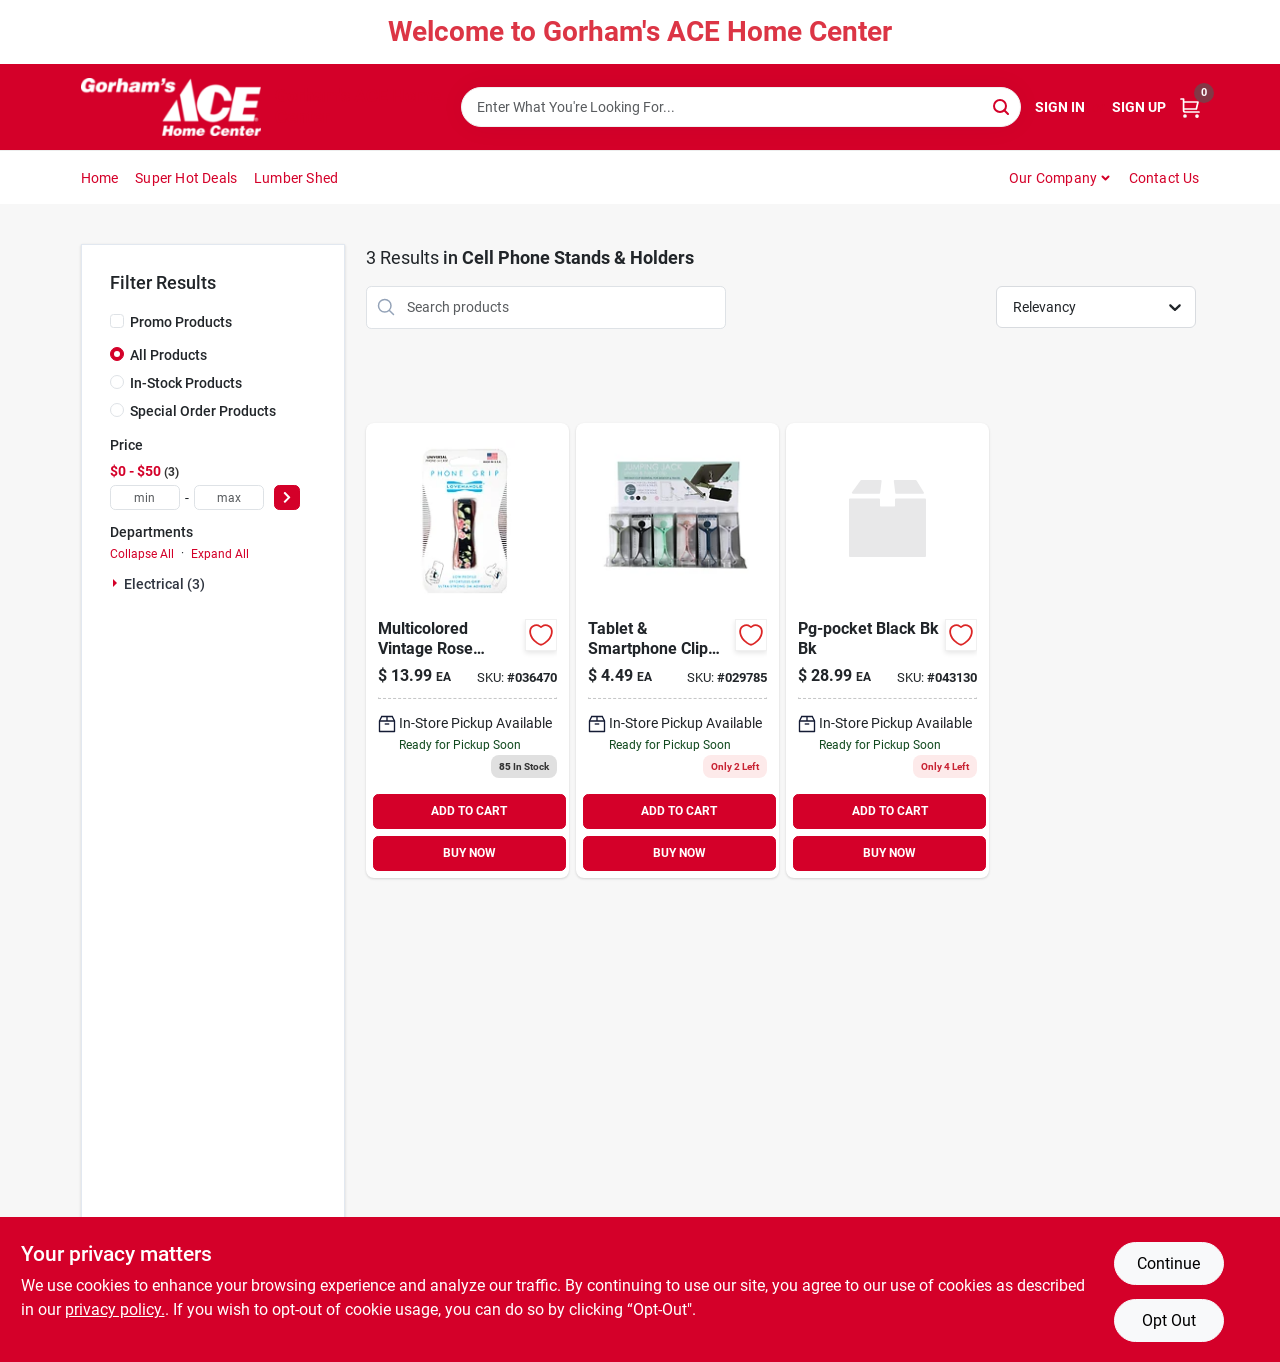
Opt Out (1169, 1320)
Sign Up (1139, 107)
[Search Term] (741, 107)
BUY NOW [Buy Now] (469, 853)
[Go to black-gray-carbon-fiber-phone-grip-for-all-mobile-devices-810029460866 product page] (467, 650)
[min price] (145, 497)
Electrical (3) (164, 584)
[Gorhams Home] (171, 107)
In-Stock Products (186, 383)
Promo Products (181, 322)
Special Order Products (203, 411)
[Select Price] (287, 497)
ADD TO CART (469, 811)
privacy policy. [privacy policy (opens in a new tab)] (115, 1309)
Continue (1168, 1263)
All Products (168, 355)
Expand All (220, 554)
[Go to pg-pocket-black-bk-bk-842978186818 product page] (887, 650)
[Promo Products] (117, 321)
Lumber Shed (296, 178)
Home (100, 178)
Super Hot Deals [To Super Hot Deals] (186, 178)
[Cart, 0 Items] (1190, 107)
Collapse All (142, 554)
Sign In (1060, 107)
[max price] (229, 497)
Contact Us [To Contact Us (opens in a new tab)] (1164, 178)
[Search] (1002, 105)
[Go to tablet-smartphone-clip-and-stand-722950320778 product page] (677, 650)
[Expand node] (117, 583)
